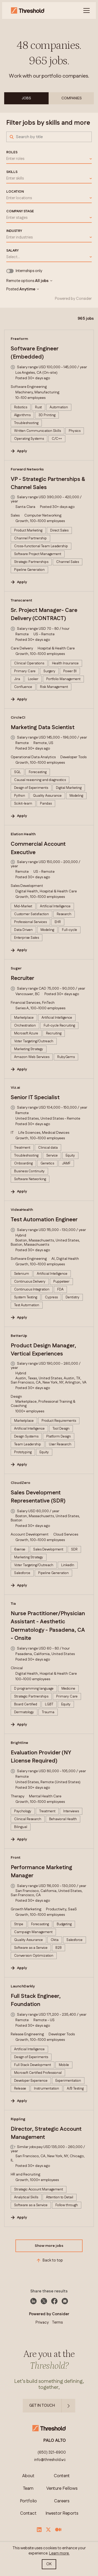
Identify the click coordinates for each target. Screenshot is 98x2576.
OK (49, 2564)
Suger (16, 968)
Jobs (26, 98)
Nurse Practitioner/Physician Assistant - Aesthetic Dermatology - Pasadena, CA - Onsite (48, 1626)
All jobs (43, 281)
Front (15, 1857)
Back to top (49, 2260)
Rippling (18, 2119)
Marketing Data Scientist (42, 727)
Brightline (19, 1742)
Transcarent (21, 600)
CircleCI (18, 717)
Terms (57, 2322)
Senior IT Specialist (35, 1098)
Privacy (42, 2322)
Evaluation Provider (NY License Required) (41, 1757)
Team (28, 2489)
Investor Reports (61, 2513)
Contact (28, 2513)
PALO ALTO (54, 2441)
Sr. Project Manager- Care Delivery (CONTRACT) (44, 614)
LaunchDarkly (23, 1986)
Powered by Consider (73, 298)
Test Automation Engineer (44, 1220)
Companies (71, 98)
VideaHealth (22, 1209)
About (28, 2476)
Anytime (29, 289)
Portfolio (28, 2501)
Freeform (19, 338)
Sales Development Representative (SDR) (38, 1497)
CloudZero (20, 1482)
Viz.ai (15, 1087)
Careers (62, 2501)
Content (62, 2476)
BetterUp (19, 1335)
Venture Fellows (62, 2489)
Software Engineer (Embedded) (34, 353)
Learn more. (59, 2553)
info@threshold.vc (50, 2460)
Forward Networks (27, 469)
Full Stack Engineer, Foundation (36, 2000)
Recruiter (22, 978)
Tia (13, 1603)
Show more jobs (49, 2245)
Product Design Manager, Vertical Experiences (43, 1350)
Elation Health (23, 834)
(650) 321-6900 (52, 2452)
